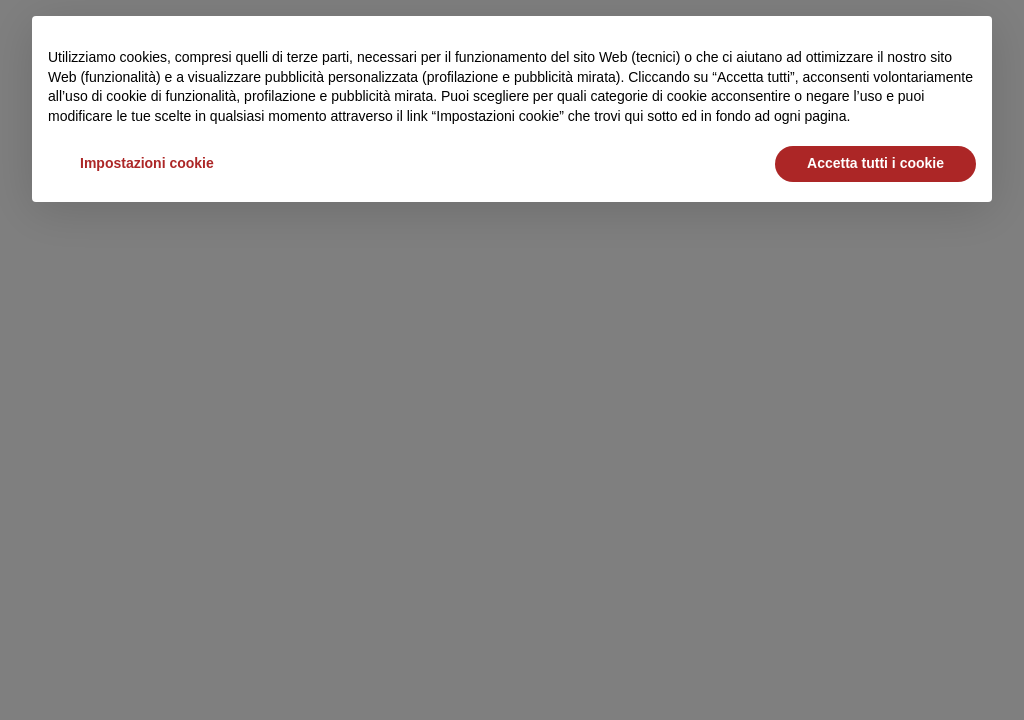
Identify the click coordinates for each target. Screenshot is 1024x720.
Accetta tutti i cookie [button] (875, 163)
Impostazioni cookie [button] (147, 163)
